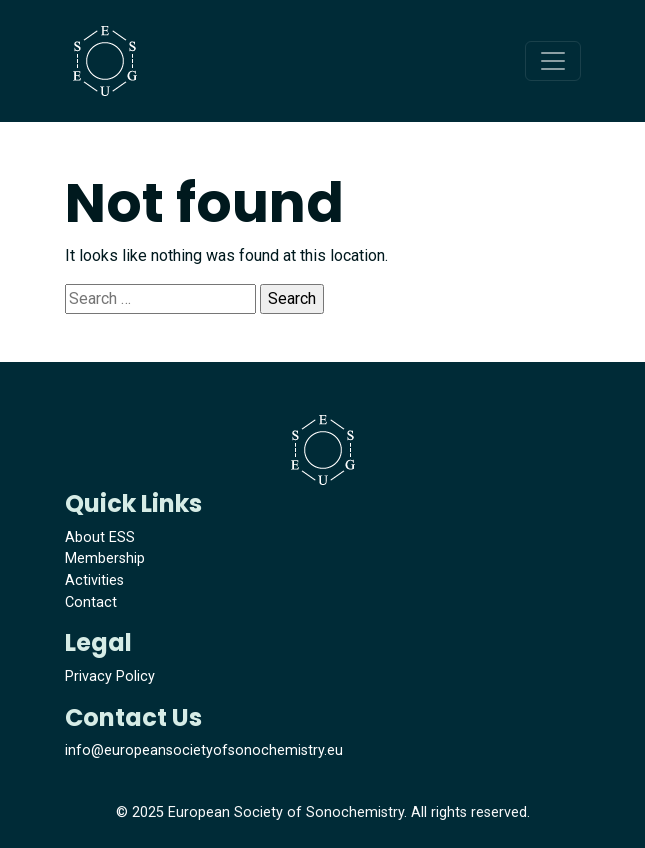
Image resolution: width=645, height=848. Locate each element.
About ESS (100, 537)
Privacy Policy (110, 676)
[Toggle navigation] (553, 61)
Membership (105, 558)
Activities (94, 580)
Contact (91, 602)
